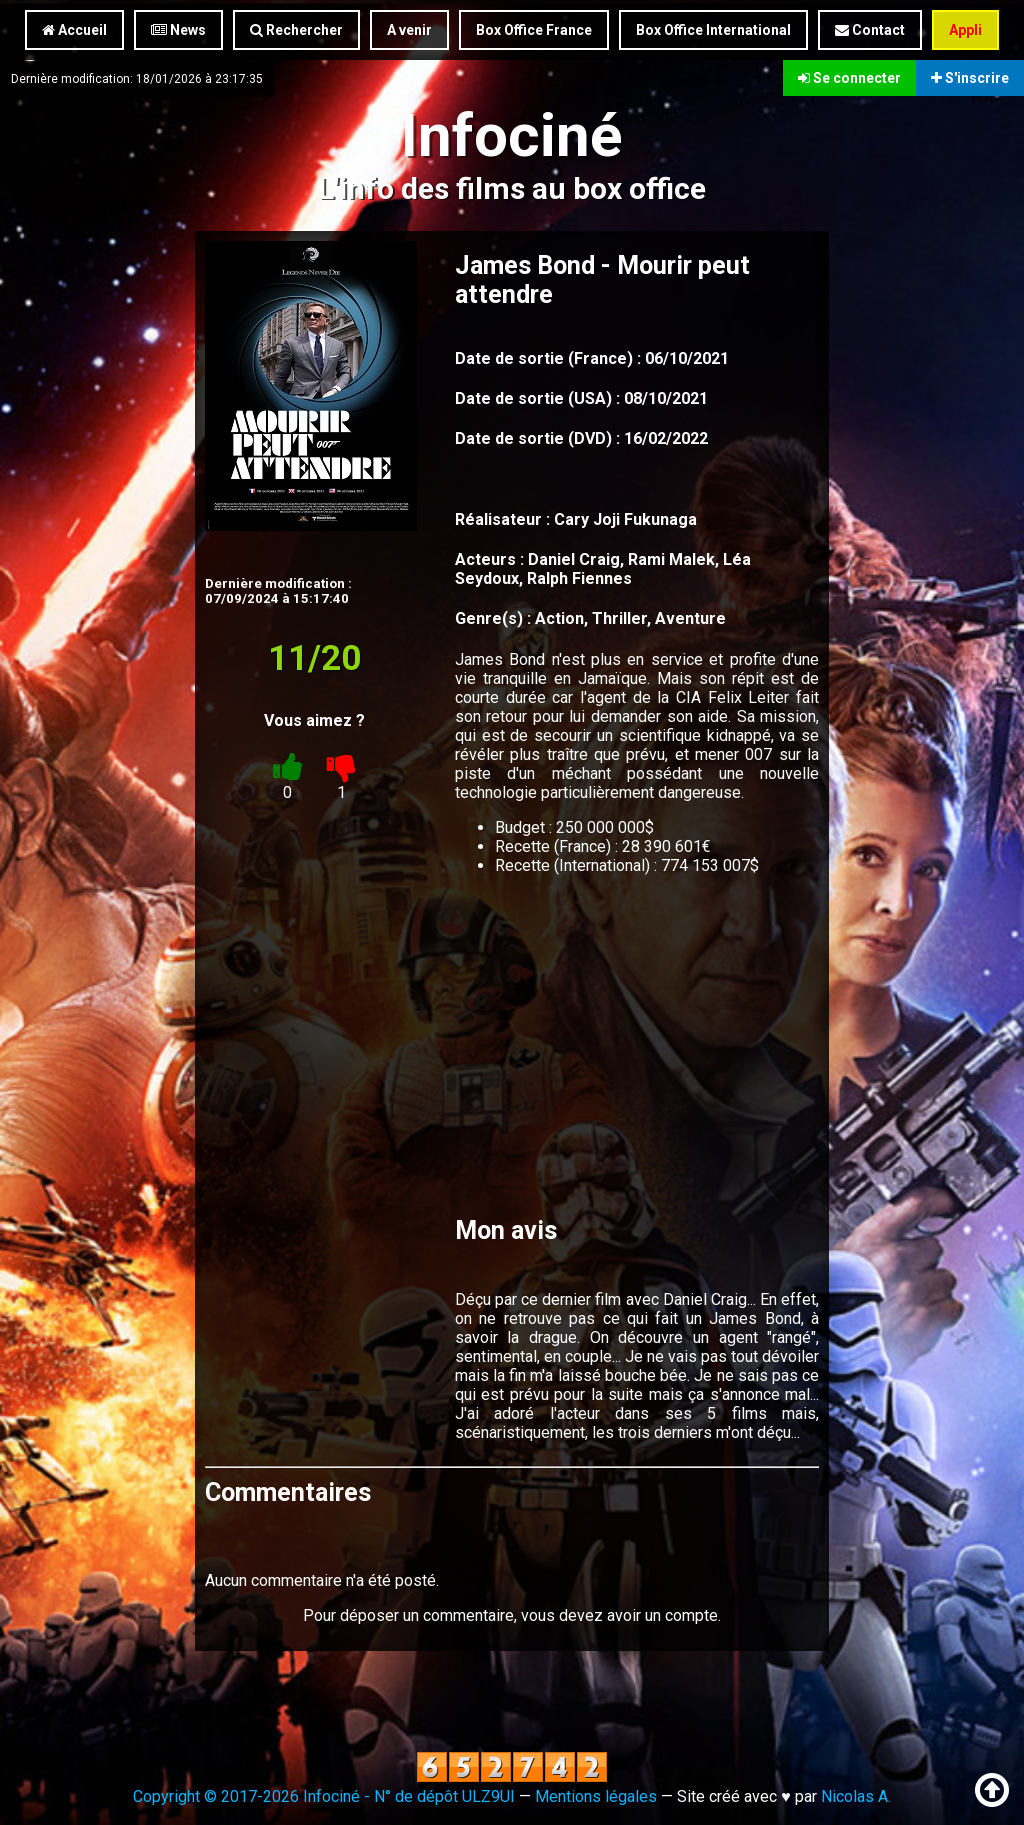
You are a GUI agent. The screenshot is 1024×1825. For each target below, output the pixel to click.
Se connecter (849, 78)
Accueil (74, 30)
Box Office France (534, 30)
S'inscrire (970, 78)
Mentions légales (596, 1796)
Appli (965, 30)
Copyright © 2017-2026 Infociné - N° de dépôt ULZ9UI (324, 1796)
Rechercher (296, 30)
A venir (409, 30)
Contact (870, 30)
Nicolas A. (856, 1796)
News (178, 30)
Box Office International (713, 30)
